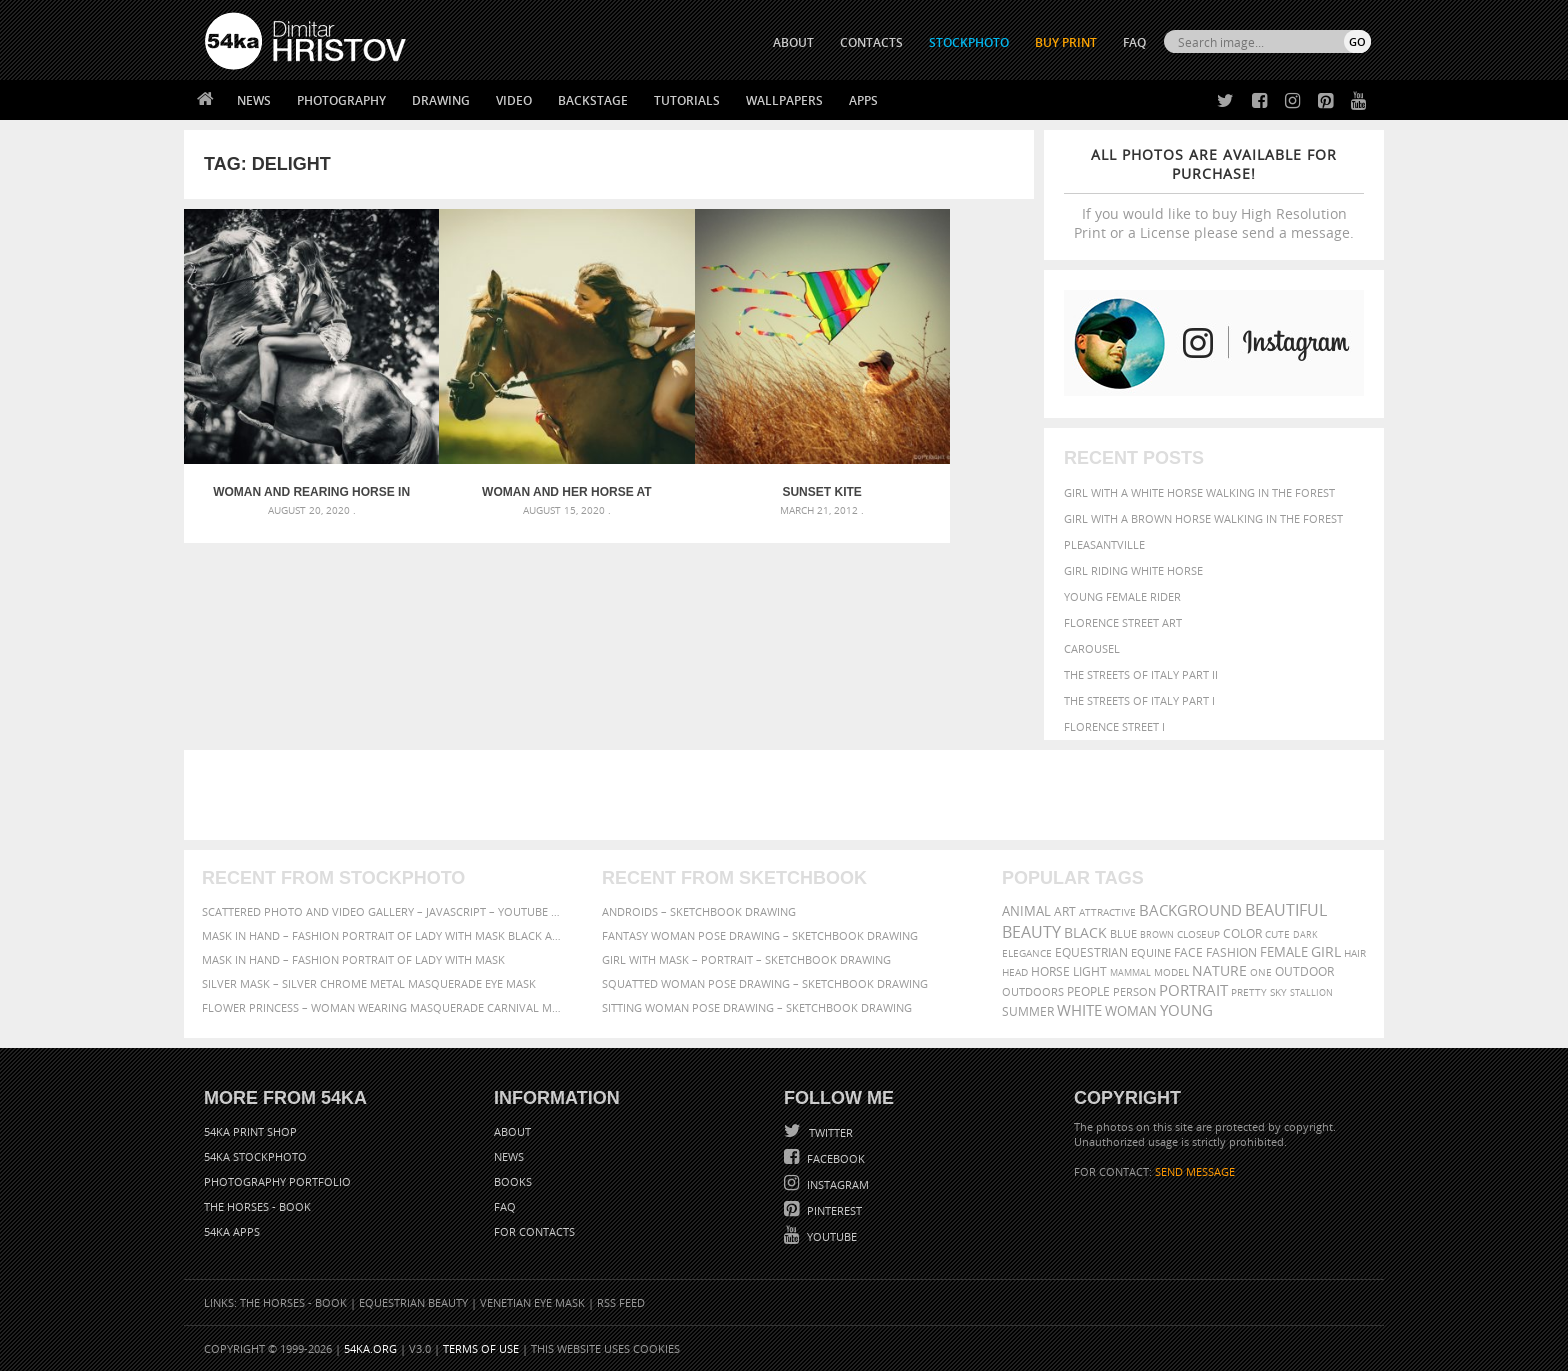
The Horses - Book (257, 1206)
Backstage (593, 100)
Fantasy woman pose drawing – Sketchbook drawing (760, 935)
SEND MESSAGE (1195, 1171)
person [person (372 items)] (1134, 991)
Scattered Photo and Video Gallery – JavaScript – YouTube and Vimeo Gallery (384, 911)
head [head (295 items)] (1015, 972)
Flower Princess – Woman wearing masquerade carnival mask (384, 1007)
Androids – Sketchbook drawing (699, 911)
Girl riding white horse (1133, 570)
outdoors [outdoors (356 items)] (1033, 992)
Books (513, 1181)
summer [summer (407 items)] (1028, 1011)
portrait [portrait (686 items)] (1193, 990)
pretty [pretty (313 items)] (1249, 992)
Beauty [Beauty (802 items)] (1031, 932)
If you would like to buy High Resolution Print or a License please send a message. (1214, 193)
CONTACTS (871, 42)
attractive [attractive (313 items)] (1107, 912)
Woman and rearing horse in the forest (290, 450)
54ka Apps (232, 1231)
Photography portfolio (277, 1181)
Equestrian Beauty (413, 1302)
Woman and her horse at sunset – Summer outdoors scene (503, 450)
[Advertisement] (788, 795)
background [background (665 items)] (1190, 910)
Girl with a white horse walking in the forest (1199, 492)
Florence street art (1123, 622)
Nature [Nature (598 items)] (1219, 970)
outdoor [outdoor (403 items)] (1304, 971)
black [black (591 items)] (1085, 932)
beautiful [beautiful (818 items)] (1286, 910)
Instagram (836, 1184)
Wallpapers (784, 100)
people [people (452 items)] (1088, 991)
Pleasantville (1104, 544)
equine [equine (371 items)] (1151, 952)
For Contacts (534, 1231)
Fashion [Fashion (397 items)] (1231, 952)
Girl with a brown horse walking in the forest (1203, 518)
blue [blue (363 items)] (1123, 933)
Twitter (829, 1132)
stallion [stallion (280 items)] (1311, 992)
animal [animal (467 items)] (1026, 911)
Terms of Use (481, 1348)
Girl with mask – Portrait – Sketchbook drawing (746, 959)
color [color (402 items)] (1242, 933)
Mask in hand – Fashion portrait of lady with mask (353, 959)
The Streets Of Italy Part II (1141, 674)
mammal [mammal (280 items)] (1130, 972)
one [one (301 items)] (1261, 972)
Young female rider (1122, 596)
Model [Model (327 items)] (1171, 972)
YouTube (830, 1236)
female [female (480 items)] (1284, 952)
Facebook (834, 1158)
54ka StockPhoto (255, 1156)
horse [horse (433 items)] (1050, 971)
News (254, 100)
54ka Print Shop (250, 1131)
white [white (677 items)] (1079, 1010)
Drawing (441, 100)
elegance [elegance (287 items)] (1027, 953)
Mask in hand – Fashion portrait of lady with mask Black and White (384, 935)
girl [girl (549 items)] (1326, 952)
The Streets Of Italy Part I (1139, 700)
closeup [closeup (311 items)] (1198, 934)
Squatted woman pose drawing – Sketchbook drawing (765, 983)
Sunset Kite (715, 450)
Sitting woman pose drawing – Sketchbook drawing (757, 1007)
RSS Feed (621, 1302)
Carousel (1092, 648)
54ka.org (370, 1348)
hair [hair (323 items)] (1355, 953)
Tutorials (687, 100)
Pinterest (833, 1210)
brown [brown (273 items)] (1157, 934)
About (512, 1131)
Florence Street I (1114, 726)
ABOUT (793, 42)
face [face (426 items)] (1188, 952)
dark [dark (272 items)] (1305, 934)
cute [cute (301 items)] (1277, 934)
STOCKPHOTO (969, 42)
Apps (863, 100)
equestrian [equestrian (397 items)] (1091, 952)
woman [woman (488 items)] (1131, 1011)
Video (514, 100)
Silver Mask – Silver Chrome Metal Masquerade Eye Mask (369, 983)
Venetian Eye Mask (532, 1302)
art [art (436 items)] (1065, 911)
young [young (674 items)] (1186, 1010)
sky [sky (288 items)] (1278, 992)
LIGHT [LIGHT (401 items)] (1090, 971)
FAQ (1134, 42)
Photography (341, 100)
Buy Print (1066, 42)
